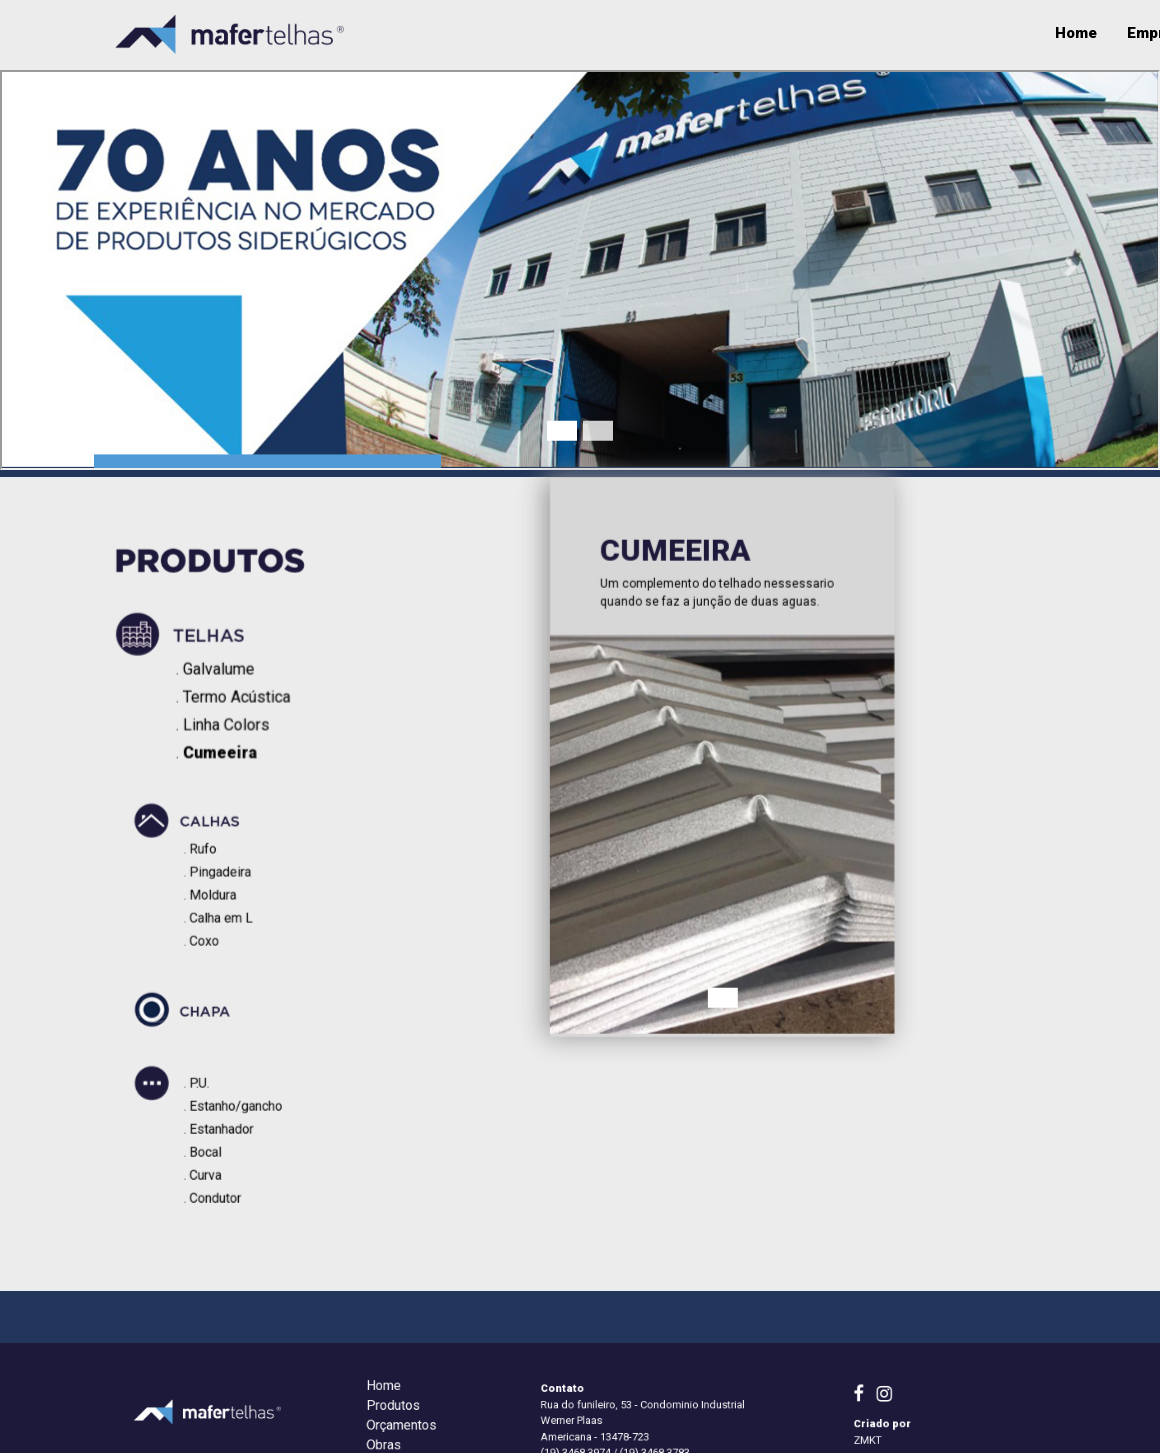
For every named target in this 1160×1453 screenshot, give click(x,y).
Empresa (535, 33)
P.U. (211, 1090)
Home (453, 33)
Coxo (214, 927)
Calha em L (228, 909)
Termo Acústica (243, 700)
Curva (215, 1162)
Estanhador (228, 1126)
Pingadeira (227, 873)
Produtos (631, 33)
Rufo (213, 855)
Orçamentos (914, 33)
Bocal (215, 1144)
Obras (716, 33)
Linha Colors (233, 727)
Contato (1019, 33)
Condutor (223, 1180)
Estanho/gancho (239, 1108)
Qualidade (803, 33)
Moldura (221, 891)
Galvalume (225, 673)
